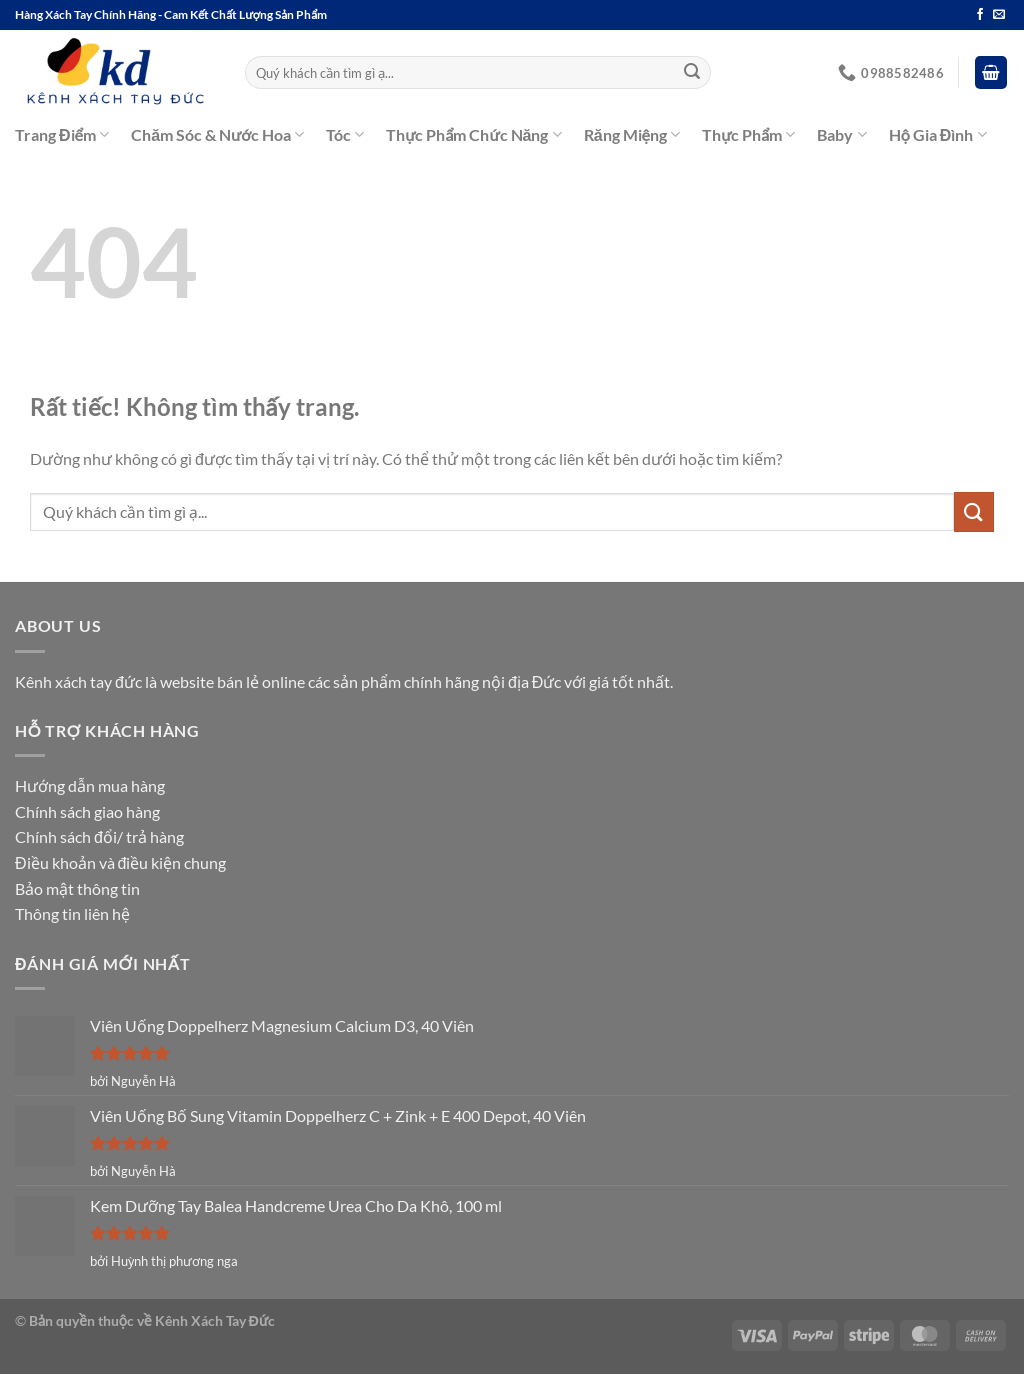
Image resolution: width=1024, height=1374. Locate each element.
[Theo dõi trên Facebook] (980, 15)
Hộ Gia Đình (938, 135)
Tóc (345, 135)
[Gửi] (692, 73)
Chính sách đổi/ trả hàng (99, 836)
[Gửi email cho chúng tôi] (999, 15)
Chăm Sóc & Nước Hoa (217, 135)
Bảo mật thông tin (77, 888)
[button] (991, 72)
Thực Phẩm (748, 135)
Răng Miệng (632, 135)
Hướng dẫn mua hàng (90, 785)
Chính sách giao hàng (87, 811)
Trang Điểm (62, 135)
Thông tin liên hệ (72, 913)
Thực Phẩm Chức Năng (473, 135)
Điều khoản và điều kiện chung (120, 862)
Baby (841, 135)
